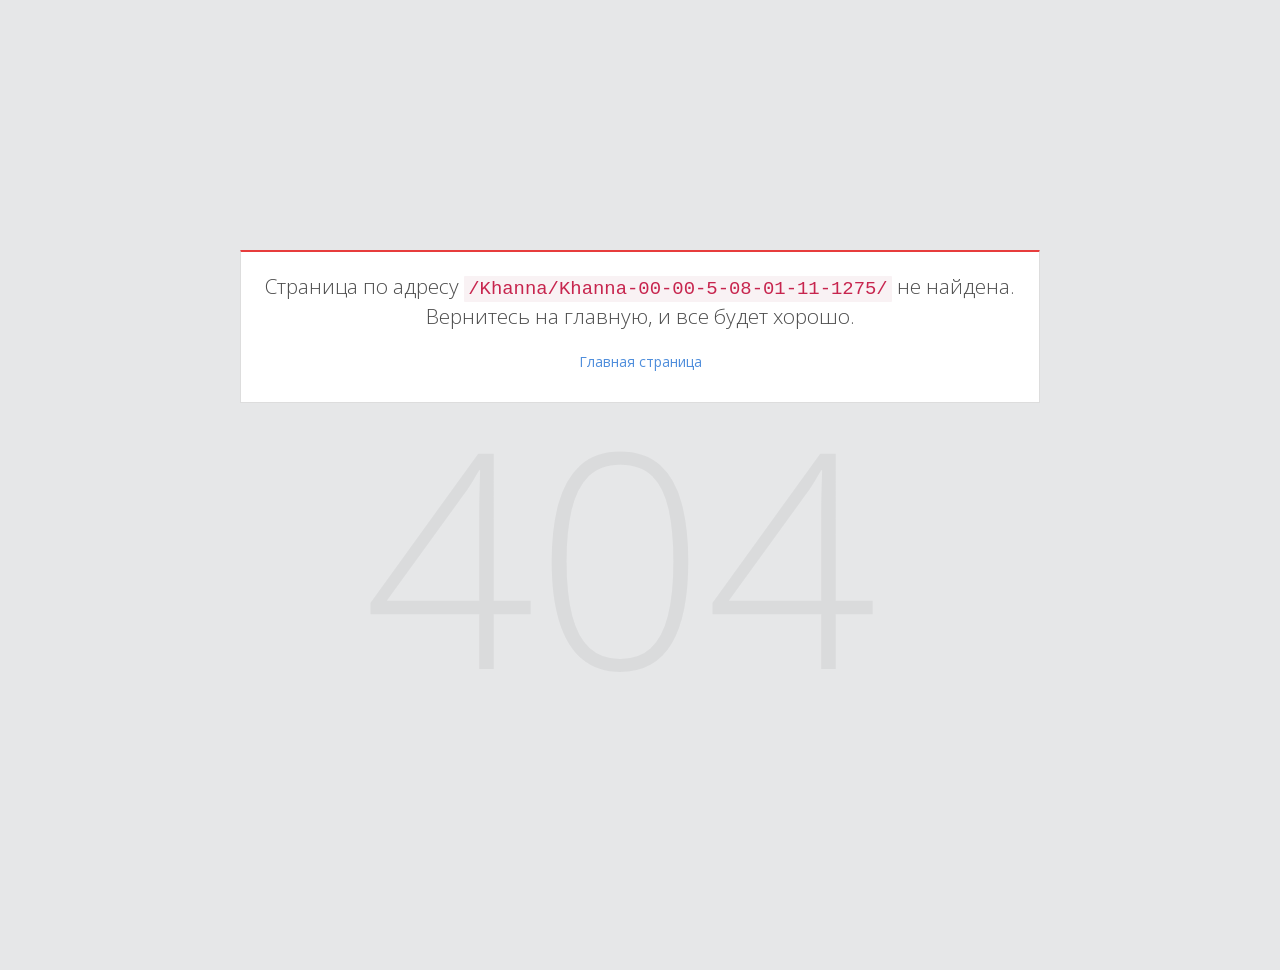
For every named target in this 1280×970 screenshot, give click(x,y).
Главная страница (640, 361)
